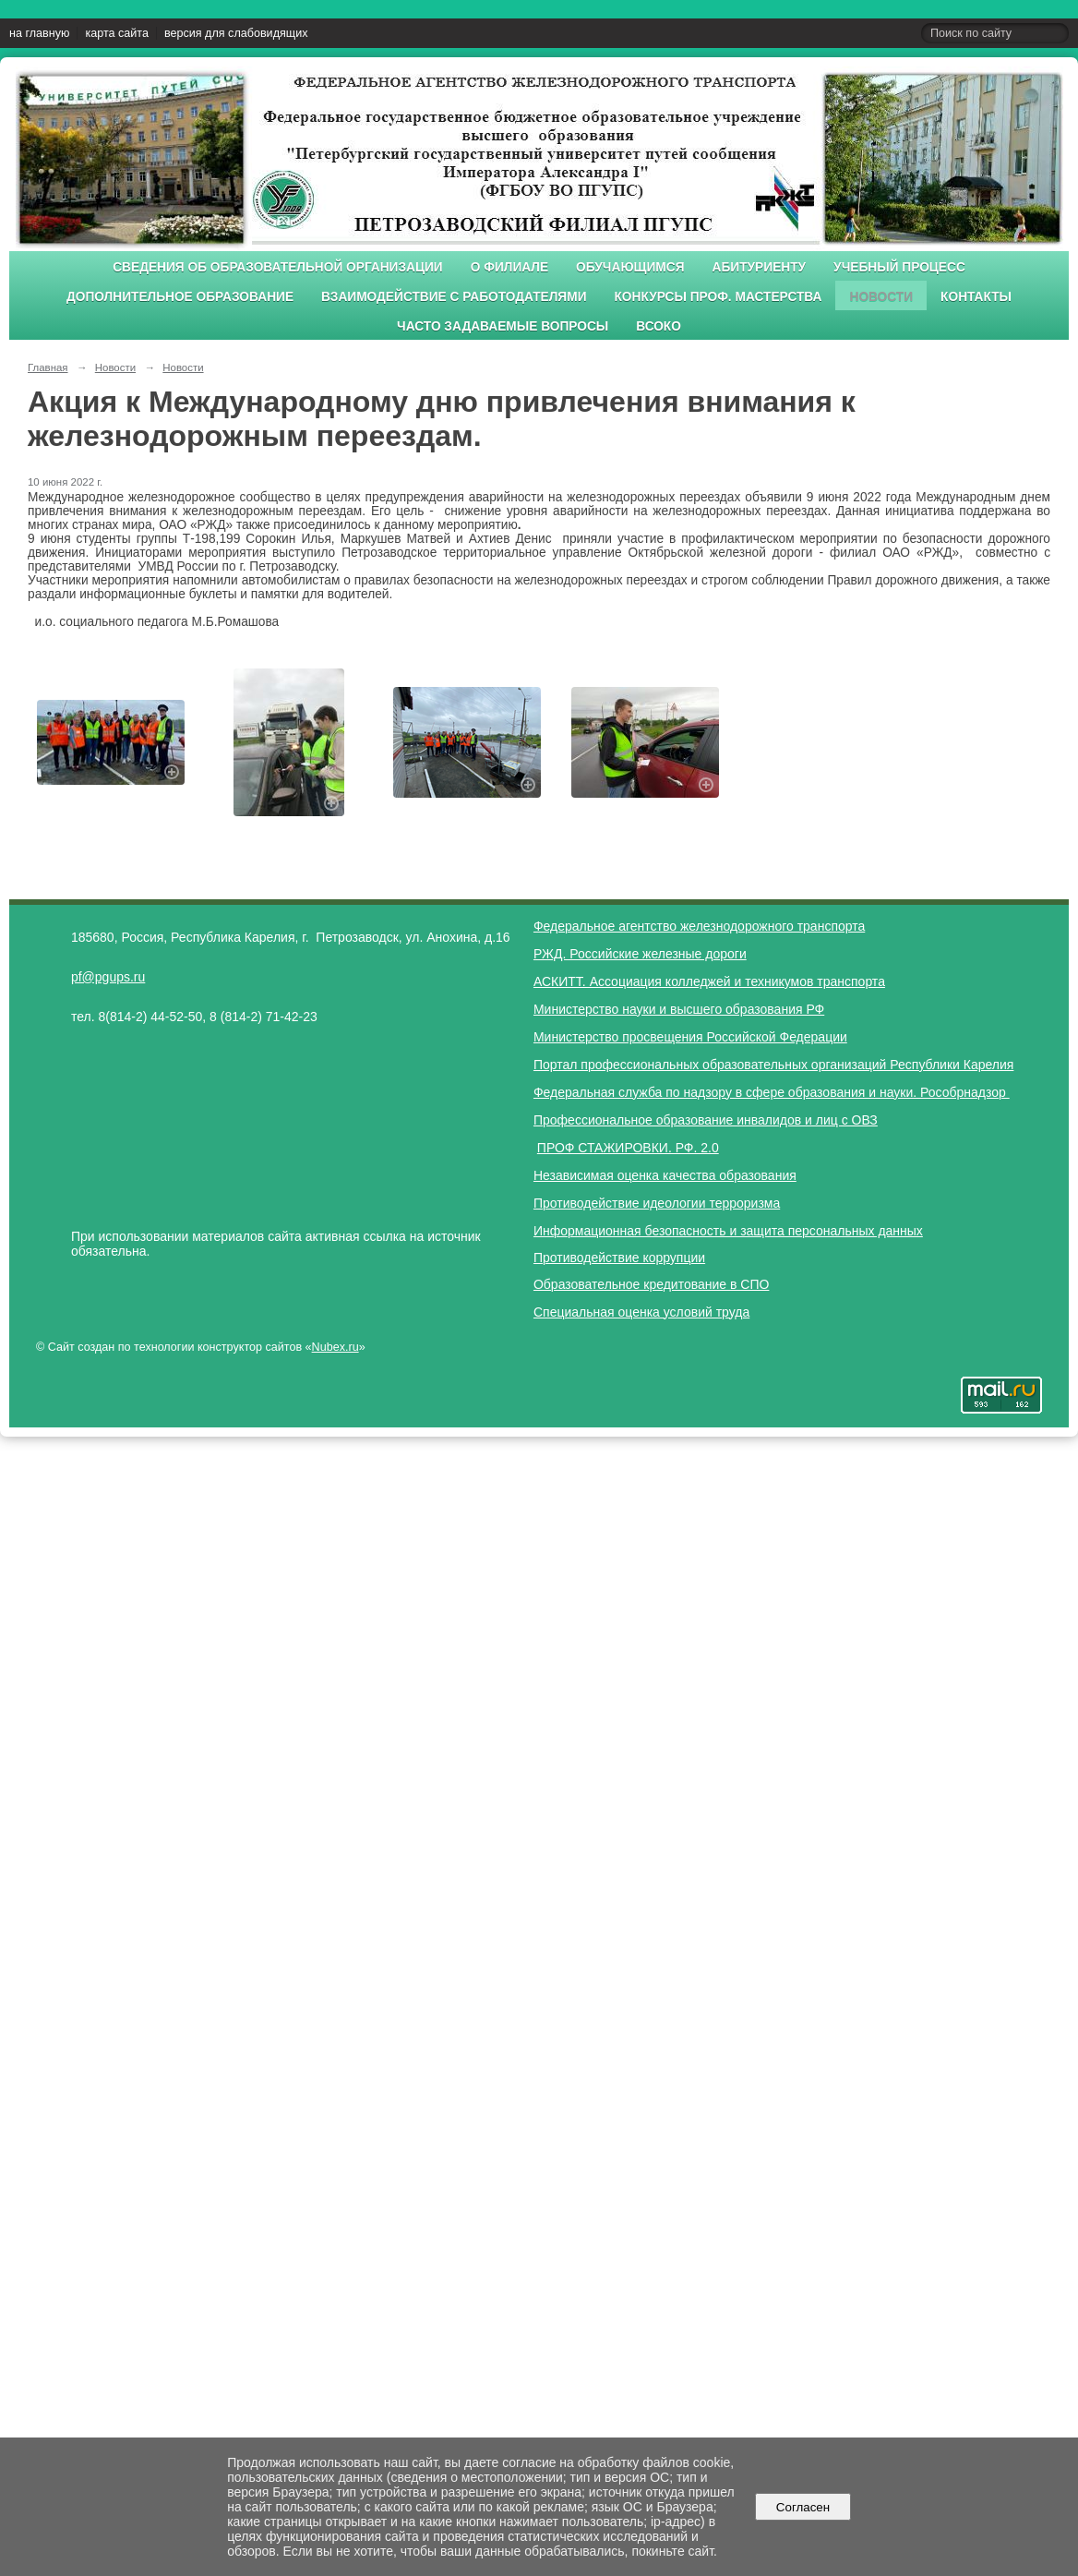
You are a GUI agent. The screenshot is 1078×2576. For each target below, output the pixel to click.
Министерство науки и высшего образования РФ (678, 1009)
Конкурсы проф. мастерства (718, 297)
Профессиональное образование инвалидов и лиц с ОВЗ (705, 1120)
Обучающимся (630, 267)
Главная (48, 367)
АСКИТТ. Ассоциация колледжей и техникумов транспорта (709, 981)
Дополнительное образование (179, 297)
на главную (39, 33)
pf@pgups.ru (108, 976)
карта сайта (117, 33)
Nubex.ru (335, 1347)
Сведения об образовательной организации (278, 267)
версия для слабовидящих (235, 33)
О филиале (509, 267)
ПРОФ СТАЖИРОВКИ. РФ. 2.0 (628, 1147)
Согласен (802, 2507)
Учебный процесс (899, 267)
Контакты (976, 297)
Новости (881, 297)
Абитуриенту (760, 267)
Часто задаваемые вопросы (502, 326)
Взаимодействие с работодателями (453, 297)
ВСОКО (658, 326)
